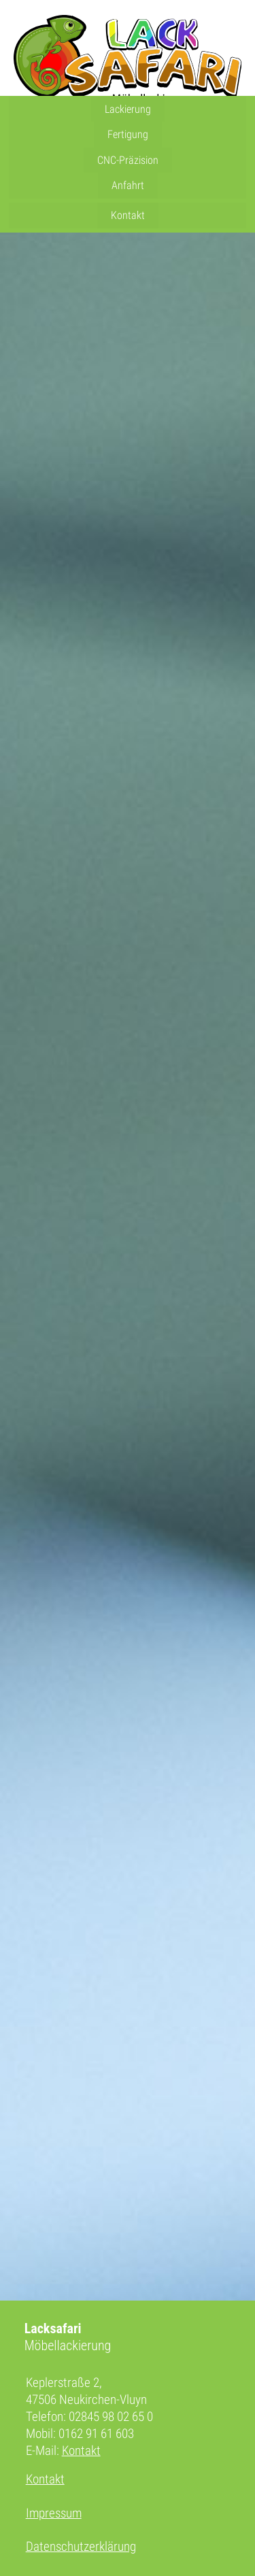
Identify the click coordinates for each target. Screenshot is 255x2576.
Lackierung (128, 109)
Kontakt (128, 215)
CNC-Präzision (127, 160)
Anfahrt (128, 185)
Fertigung (127, 134)
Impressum (54, 2513)
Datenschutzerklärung (81, 2546)
